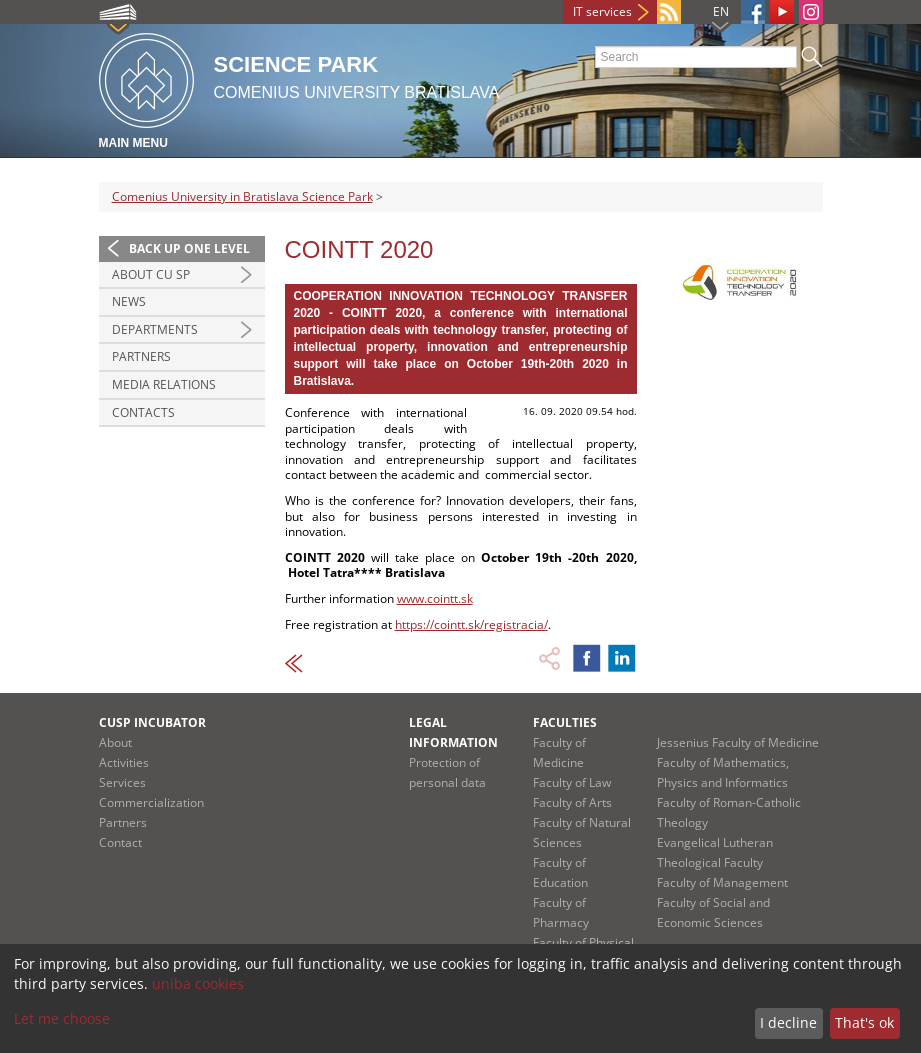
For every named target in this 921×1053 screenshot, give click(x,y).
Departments (155, 329)
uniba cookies (198, 983)
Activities (124, 762)
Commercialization (151, 802)
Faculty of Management (722, 882)
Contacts (143, 412)
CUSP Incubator (152, 722)
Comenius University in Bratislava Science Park (242, 196)
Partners (141, 356)
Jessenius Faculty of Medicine (738, 742)
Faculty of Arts (572, 802)
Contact (120, 842)
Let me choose (62, 1018)
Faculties (565, 722)
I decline (788, 1022)
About (115, 742)
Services (122, 782)
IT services (602, 11)
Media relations (164, 384)
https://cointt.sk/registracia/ (471, 624)
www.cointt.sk (435, 598)
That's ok (864, 1022)
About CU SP (151, 274)
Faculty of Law (572, 782)
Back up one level (189, 248)
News (129, 301)
